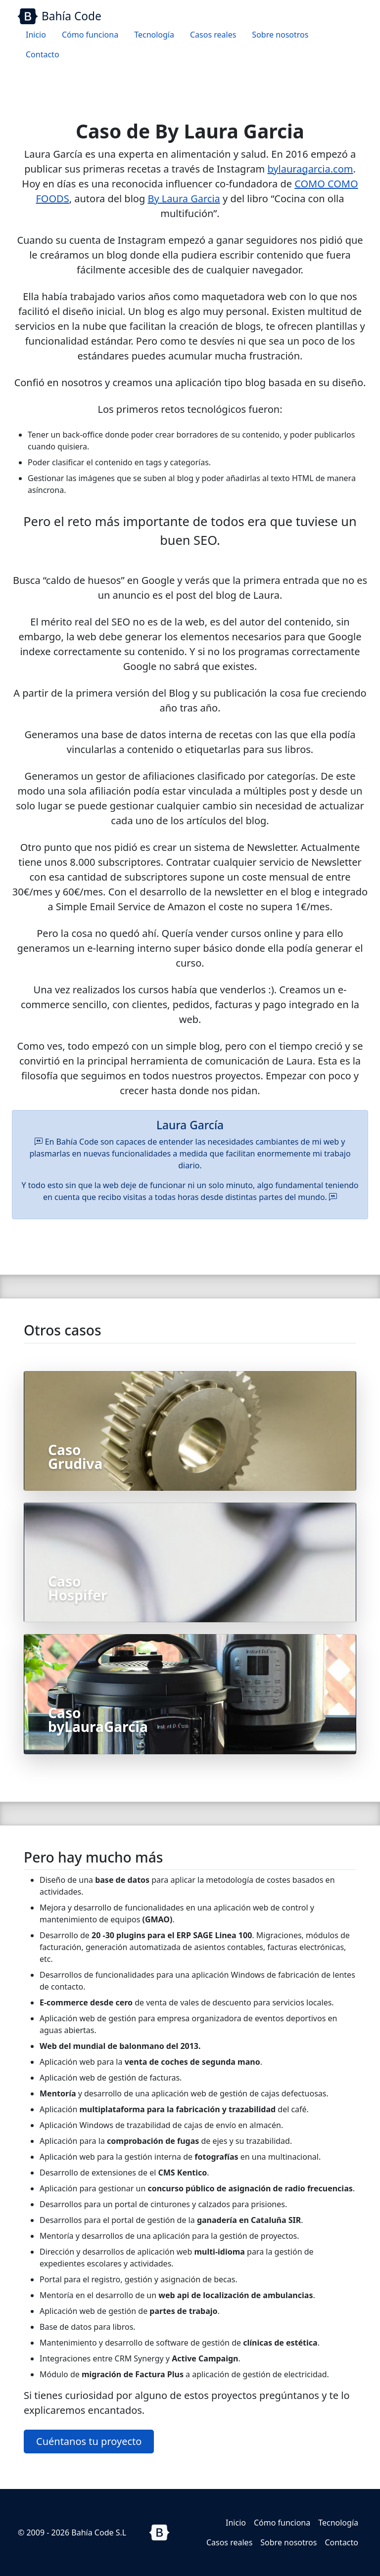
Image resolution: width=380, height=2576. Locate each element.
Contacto (42, 54)
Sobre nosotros (280, 34)
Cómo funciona (90, 34)
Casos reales (213, 34)
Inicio (36, 34)
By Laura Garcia (183, 198)
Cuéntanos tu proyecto (89, 2441)
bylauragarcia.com (310, 169)
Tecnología (154, 34)
